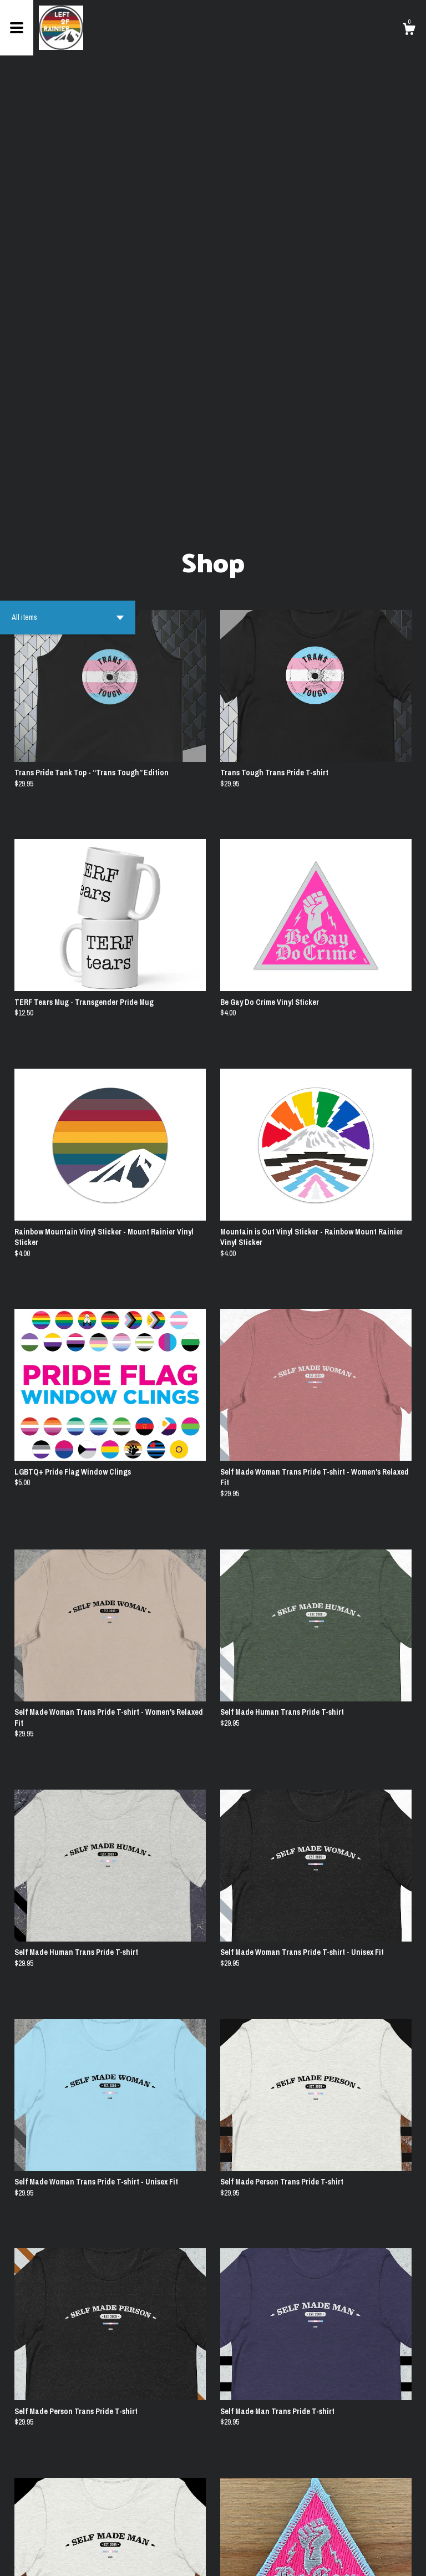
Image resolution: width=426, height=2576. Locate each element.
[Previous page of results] (172, 2531)
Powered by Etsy (97, 2559)
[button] (67, 195)
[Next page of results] (254, 2531)
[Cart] (409, 30)
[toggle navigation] (16, 27)
